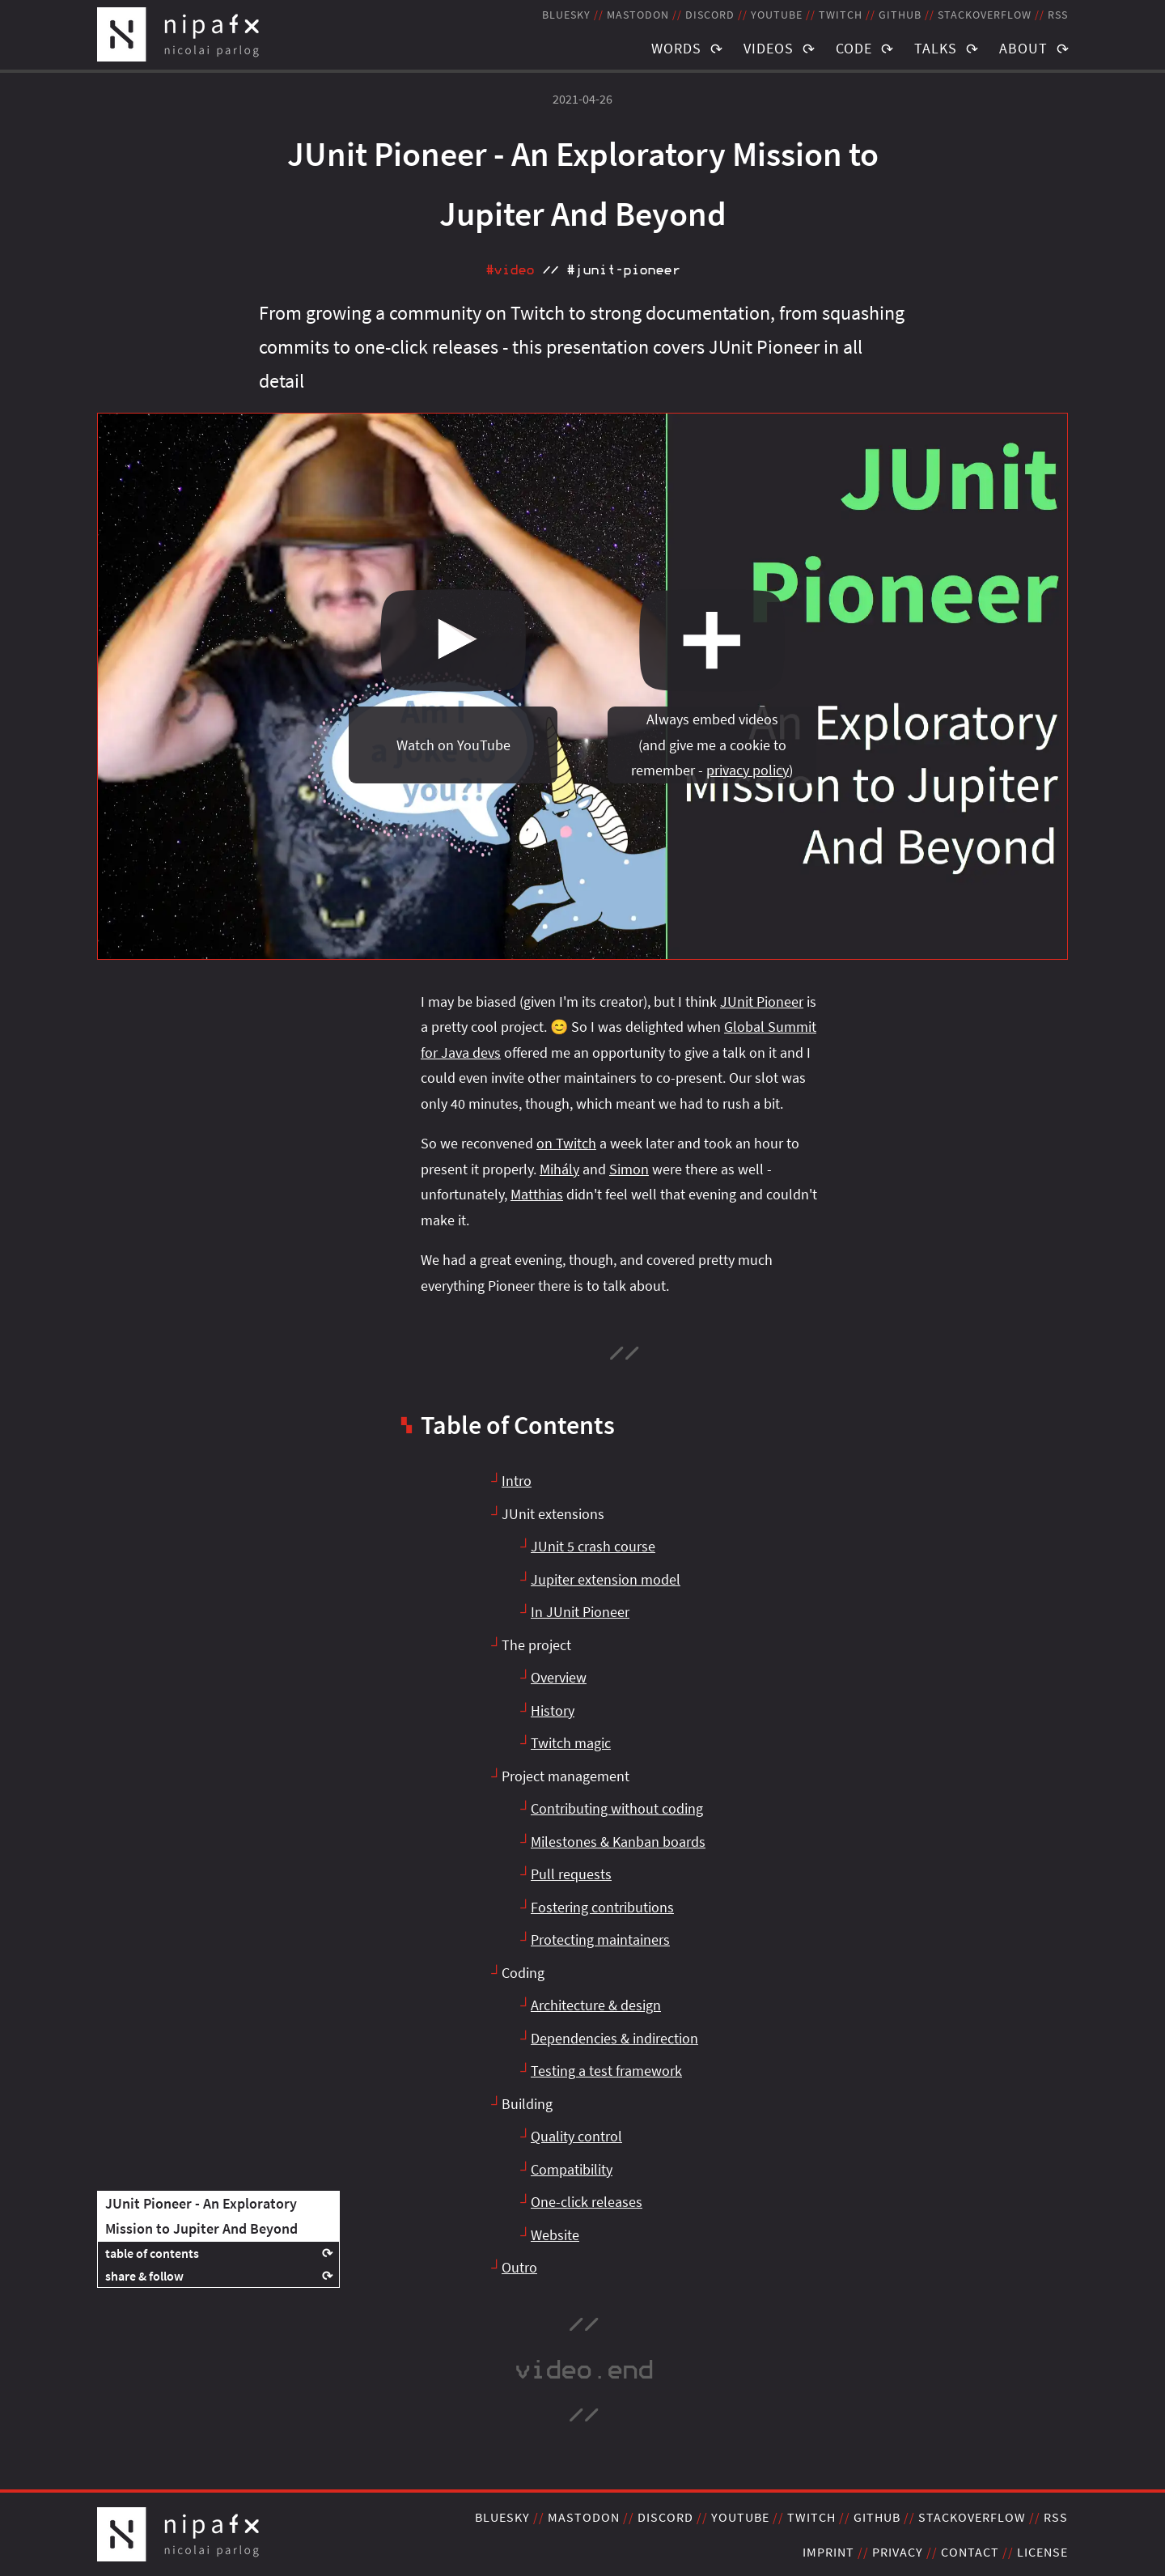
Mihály (559, 1169)
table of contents (152, 2253)
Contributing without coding (617, 1808)
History (552, 1710)
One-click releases (586, 2201)
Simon (629, 1169)
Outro (519, 2267)
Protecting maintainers (600, 1939)
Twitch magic (571, 1743)
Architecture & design (596, 2005)
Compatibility (571, 2169)
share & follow (144, 2276)
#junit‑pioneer (623, 270)
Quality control (576, 2136)
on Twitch (566, 1143)
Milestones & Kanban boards (618, 1841)
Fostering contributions (602, 1907)
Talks (935, 48)
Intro (517, 1480)
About (1023, 48)
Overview (559, 1677)
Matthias (536, 1194)
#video (509, 270)
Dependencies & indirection (614, 2038)
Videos (768, 48)
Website (555, 2235)
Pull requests (571, 1874)
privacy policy (747, 770)
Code (854, 48)
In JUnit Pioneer (580, 1611)
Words (676, 48)
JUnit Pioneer (761, 1001)
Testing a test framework (606, 2070)
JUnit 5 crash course (593, 1546)
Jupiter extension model (605, 1579)
